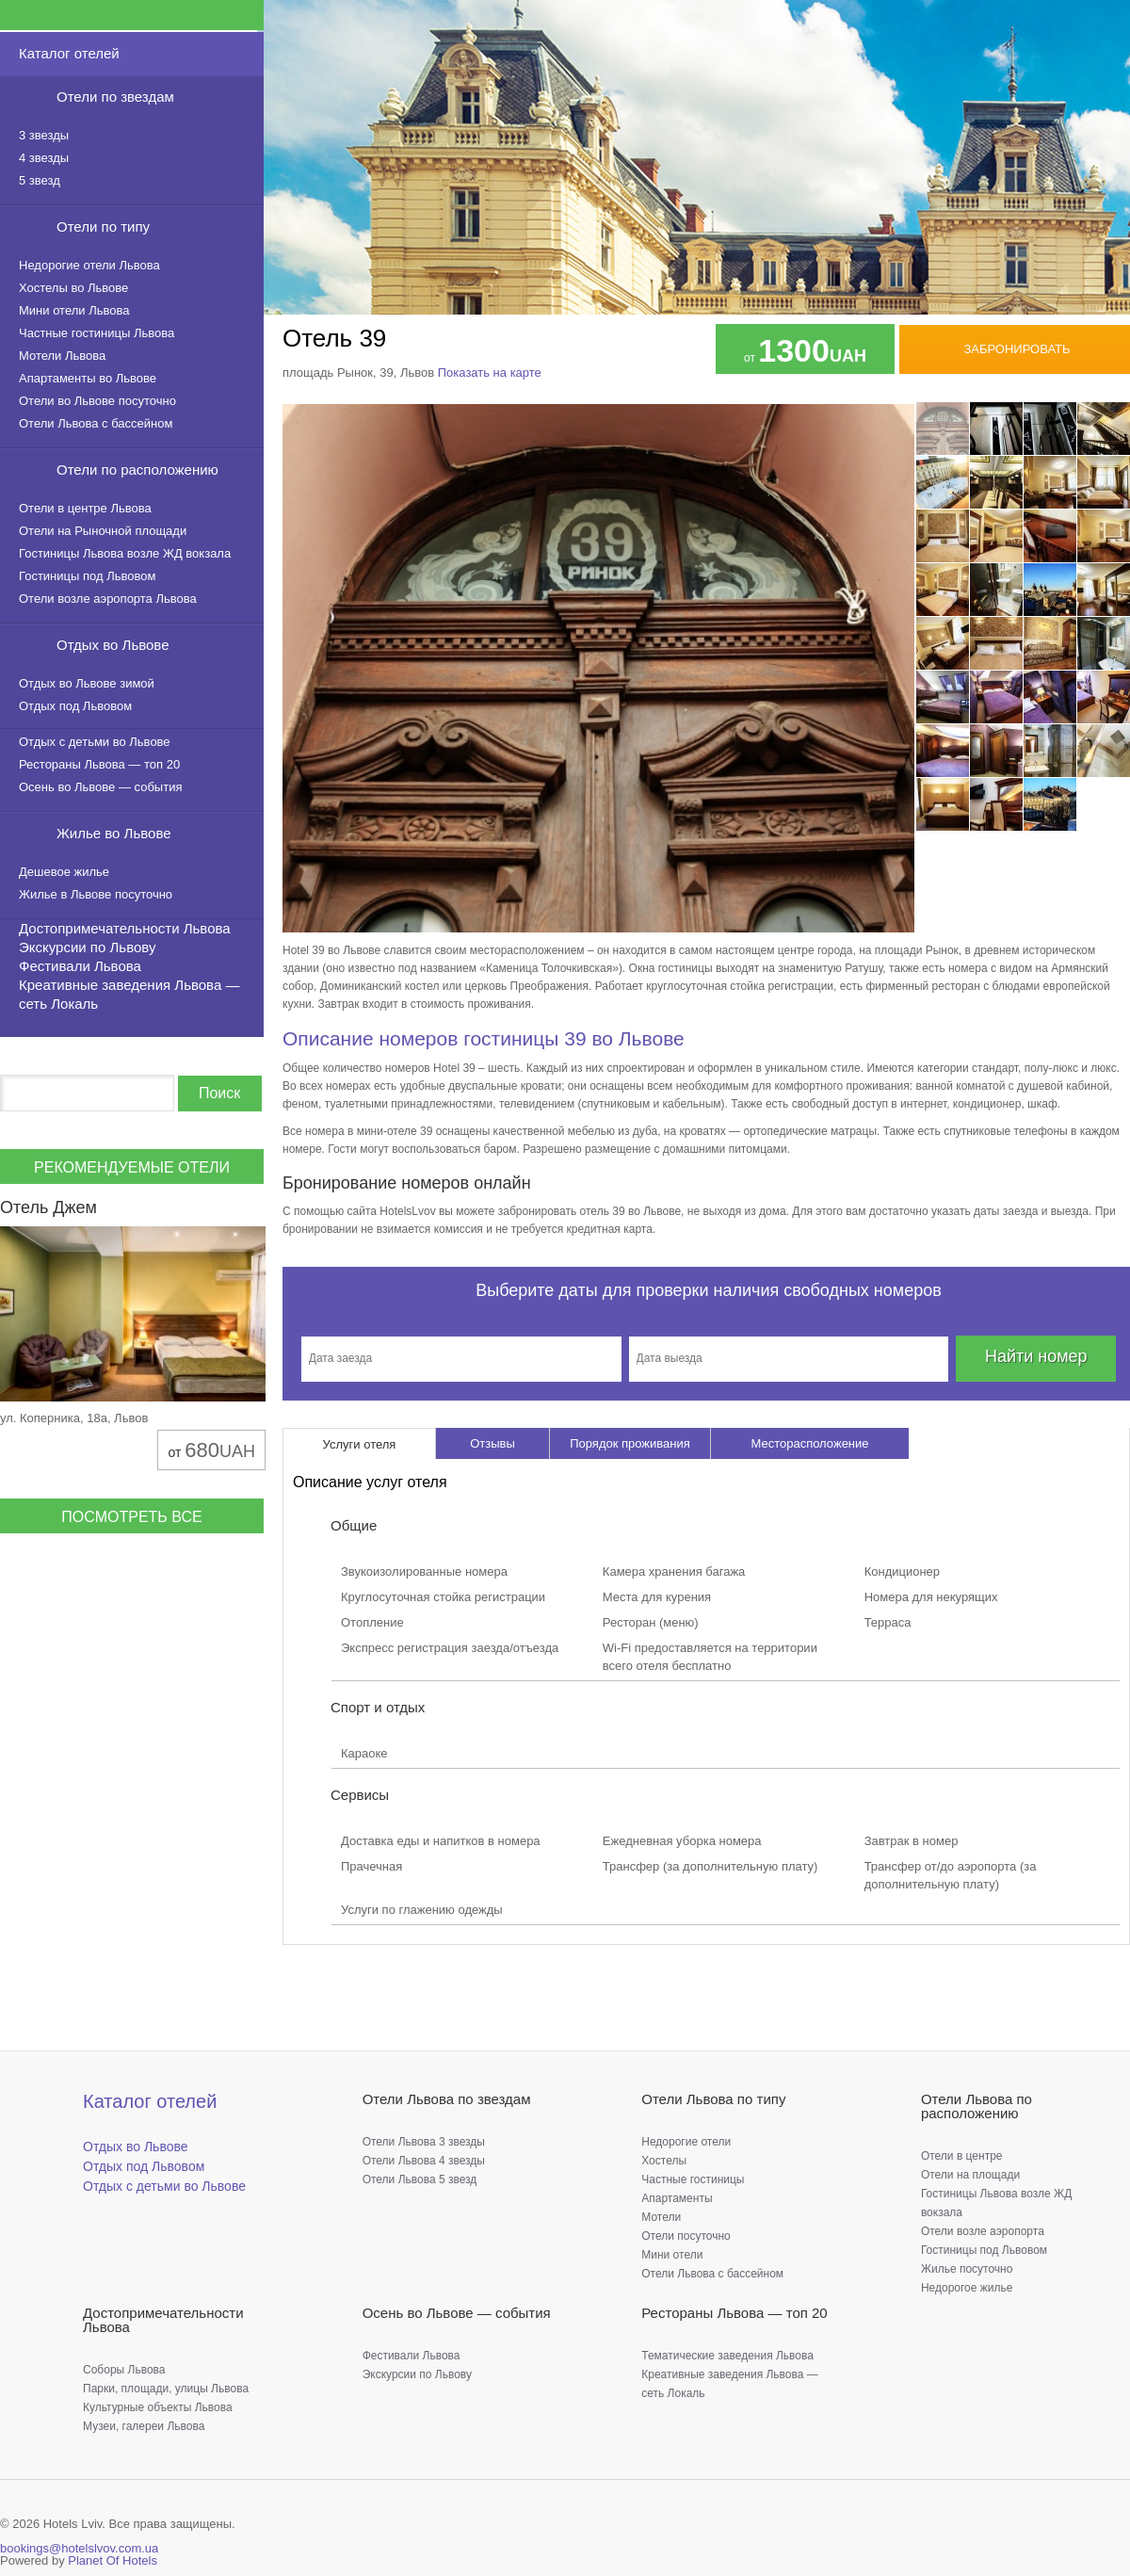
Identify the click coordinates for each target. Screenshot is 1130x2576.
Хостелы (663, 2160)
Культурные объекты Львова (158, 2407)
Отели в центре (962, 2156)
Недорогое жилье (967, 2287)
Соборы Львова (124, 2369)
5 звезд (39, 180)
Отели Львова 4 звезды (424, 2160)
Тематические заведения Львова (727, 2355)
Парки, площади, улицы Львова (166, 2388)
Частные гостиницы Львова (96, 333)
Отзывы (492, 1443)
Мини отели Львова (74, 310)
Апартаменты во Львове (87, 378)
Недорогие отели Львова (89, 265)
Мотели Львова (62, 355)
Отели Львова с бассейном (95, 423)
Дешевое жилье (64, 872)
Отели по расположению (137, 470)
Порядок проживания (630, 1443)
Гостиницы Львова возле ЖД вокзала (125, 553)
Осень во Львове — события (100, 787)
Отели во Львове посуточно (97, 401)
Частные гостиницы (692, 2179)
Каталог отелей (69, 53)
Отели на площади (970, 2174)
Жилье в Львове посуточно (95, 894)
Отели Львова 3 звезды (424, 2141)
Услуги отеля (359, 1444)
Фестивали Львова (80, 966)
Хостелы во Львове (73, 288)
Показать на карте (489, 372)
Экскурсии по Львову (87, 947)
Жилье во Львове (113, 833)
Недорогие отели (686, 2141)
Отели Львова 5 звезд (420, 2179)
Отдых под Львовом (75, 706)
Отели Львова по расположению (976, 2106)
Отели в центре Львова (85, 508)
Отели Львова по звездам (447, 2099)
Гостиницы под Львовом (87, 576)
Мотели (661, 2217)
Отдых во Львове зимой (86, 683)
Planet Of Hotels (112, 2560)
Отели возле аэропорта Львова (108, 598)
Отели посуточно (686, 2236)
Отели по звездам (115, 97)
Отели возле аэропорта (982, 2231)
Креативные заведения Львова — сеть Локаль (129, 994)
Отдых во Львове (113, 645)
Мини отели (671, 2254)
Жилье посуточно (967, 2269)
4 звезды (44, 158)
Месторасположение (809, 1443)
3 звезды (44, 135)
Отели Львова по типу (713, 2099)
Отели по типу (103, 227)
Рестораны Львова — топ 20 (99, 764)
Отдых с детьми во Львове (94, 742)
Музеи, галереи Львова (143, 2426)
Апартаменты (676, 2198)
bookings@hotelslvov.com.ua (79, 2548)
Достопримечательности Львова (125, 928)
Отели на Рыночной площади (102, 531)
